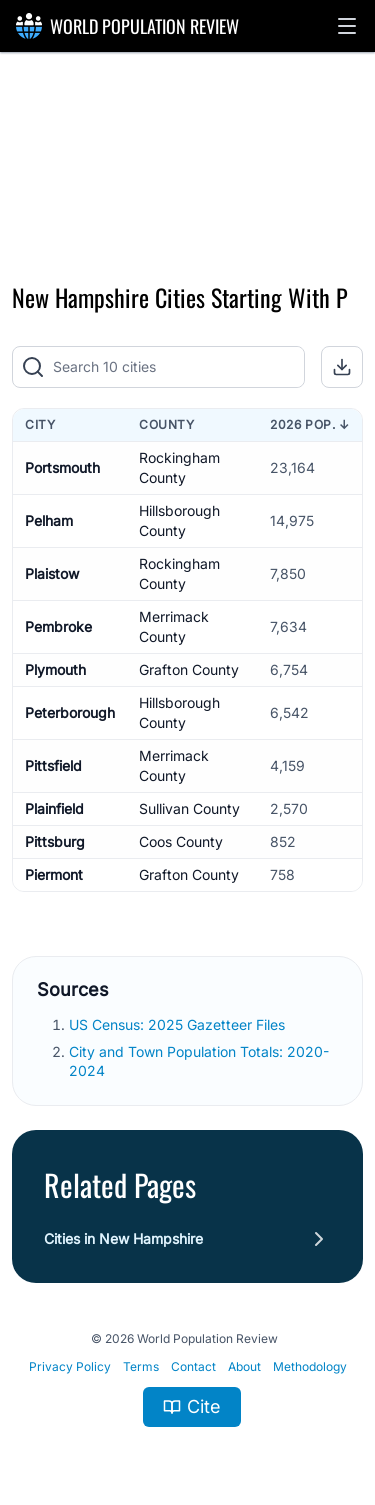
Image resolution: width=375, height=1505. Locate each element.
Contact (193, 1366)
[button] (347, 26)
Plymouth (55, 669)
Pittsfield (53, 765)
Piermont (54, 874)
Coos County (181, 841)
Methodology (310, 1366)
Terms (141, 1366)
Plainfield (54, 808)
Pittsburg (55, 841)
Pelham (49, 520)
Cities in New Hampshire (123, 1238)
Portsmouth (62, 467)
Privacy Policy (70, 1366)
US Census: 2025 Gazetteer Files (177, 1024)
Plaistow (52, 573)
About (244, 1366)
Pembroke (58, 626)
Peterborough (70, 712)
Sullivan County (189, 808)
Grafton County (189, 669)
